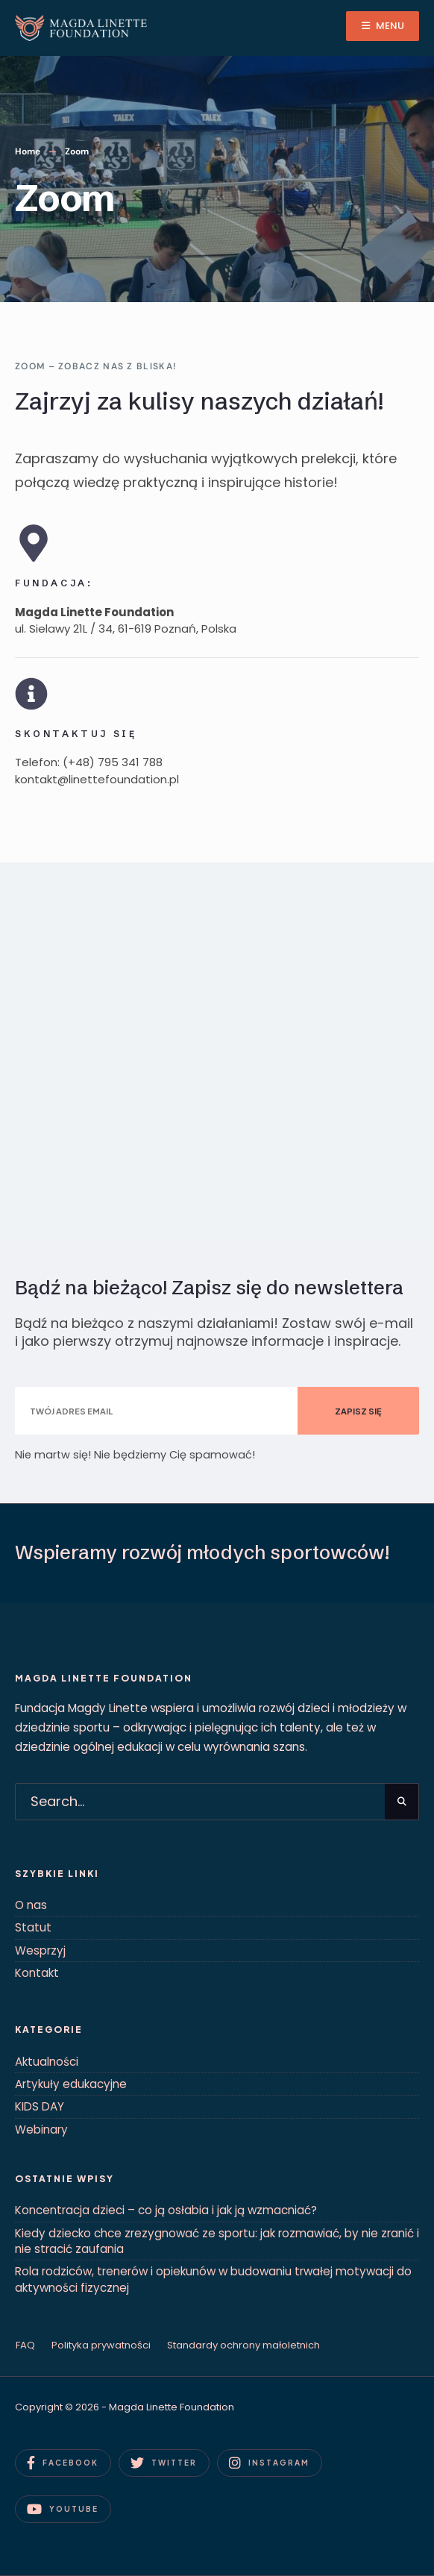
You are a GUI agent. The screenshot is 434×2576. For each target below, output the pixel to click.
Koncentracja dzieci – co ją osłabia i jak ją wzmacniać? (166, 2210)
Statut (33, 1927)
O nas (31, 1905)
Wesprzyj (40, 1950)
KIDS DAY (39, 2106)
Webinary (41, 2129)
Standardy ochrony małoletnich (243, 2345)
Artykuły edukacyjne (71, 2084)
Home (27, 151)
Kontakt (37, 1973)
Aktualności (46, 2061)
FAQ (25, 2345)
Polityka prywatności (101, 2345)
